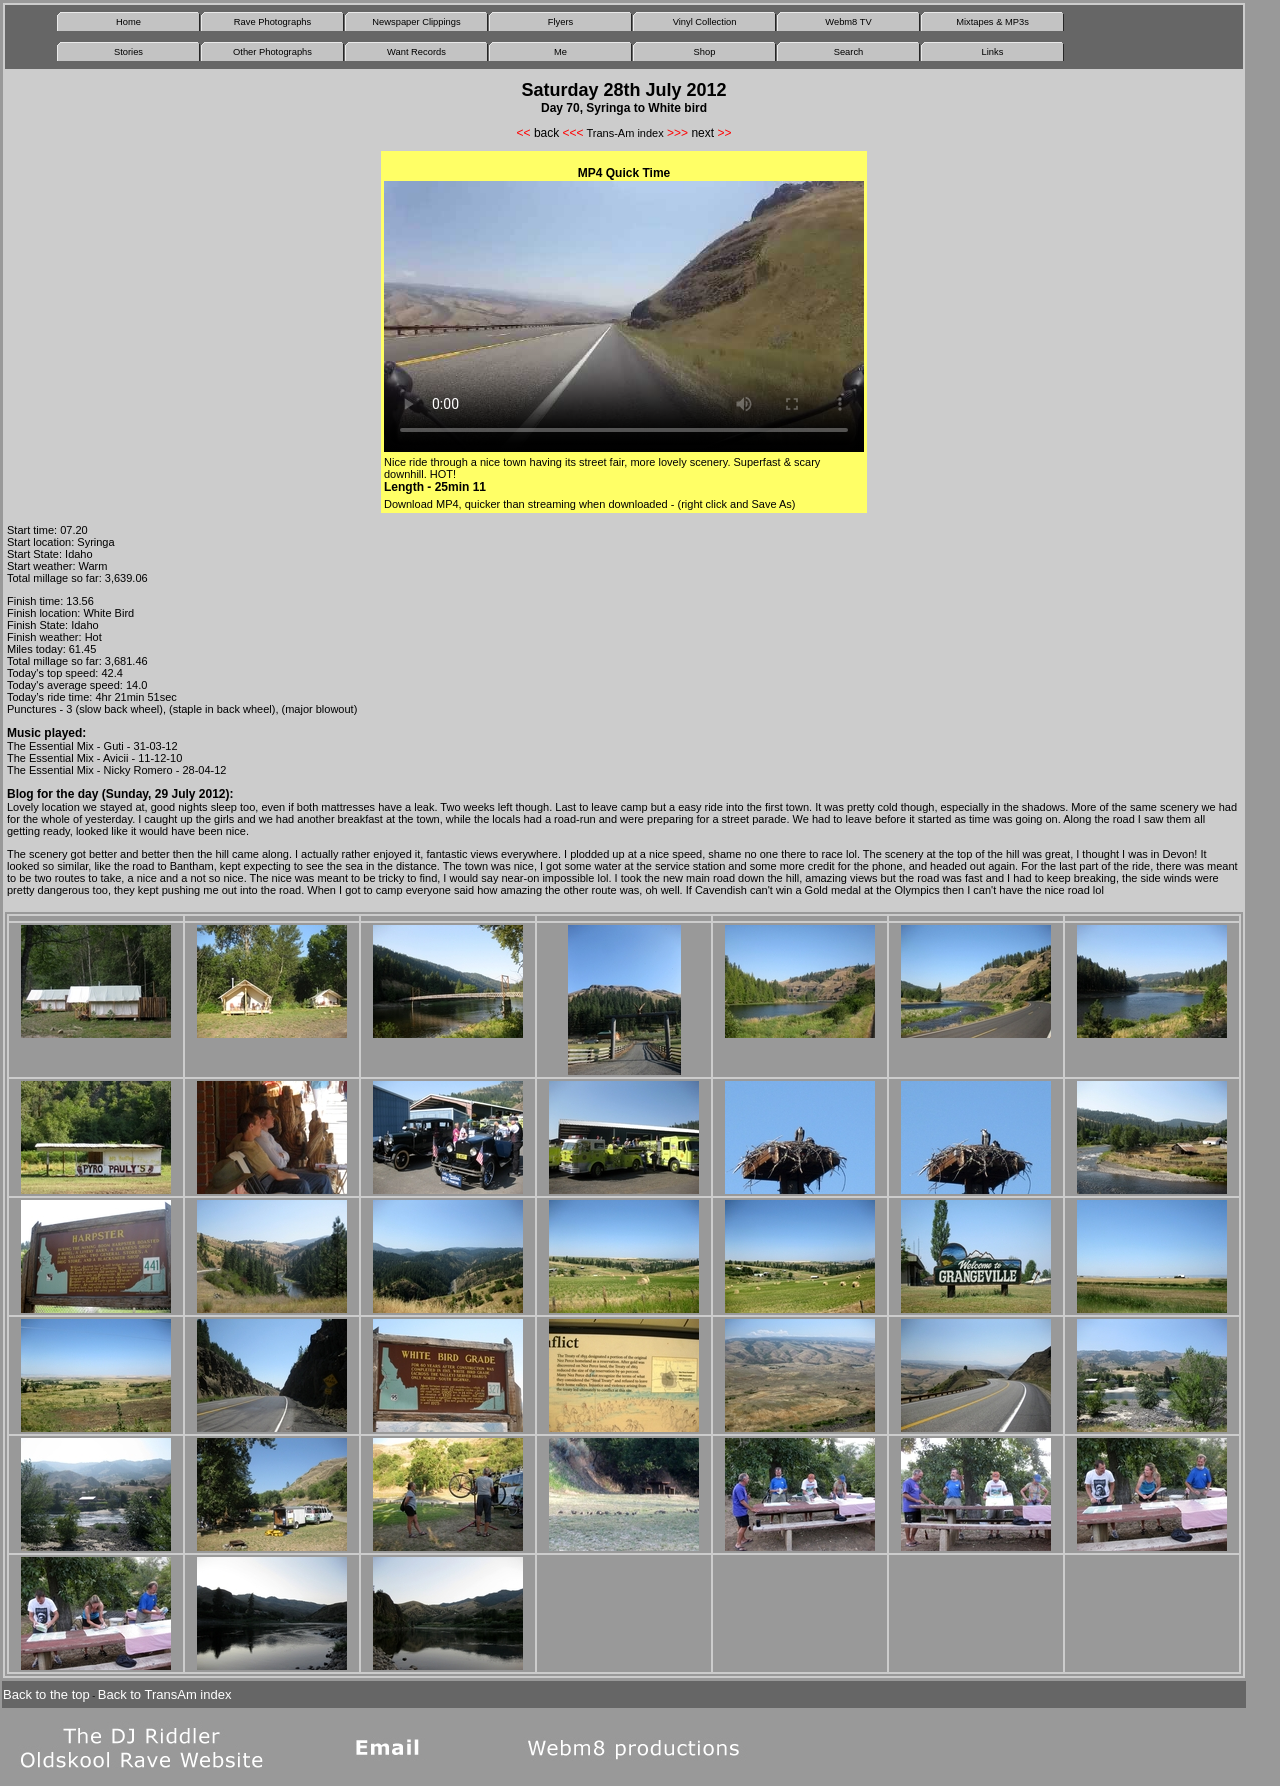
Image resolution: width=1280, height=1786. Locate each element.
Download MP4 (421, 504)
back (546, 133)
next (702, 133)
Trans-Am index (624, 133)
